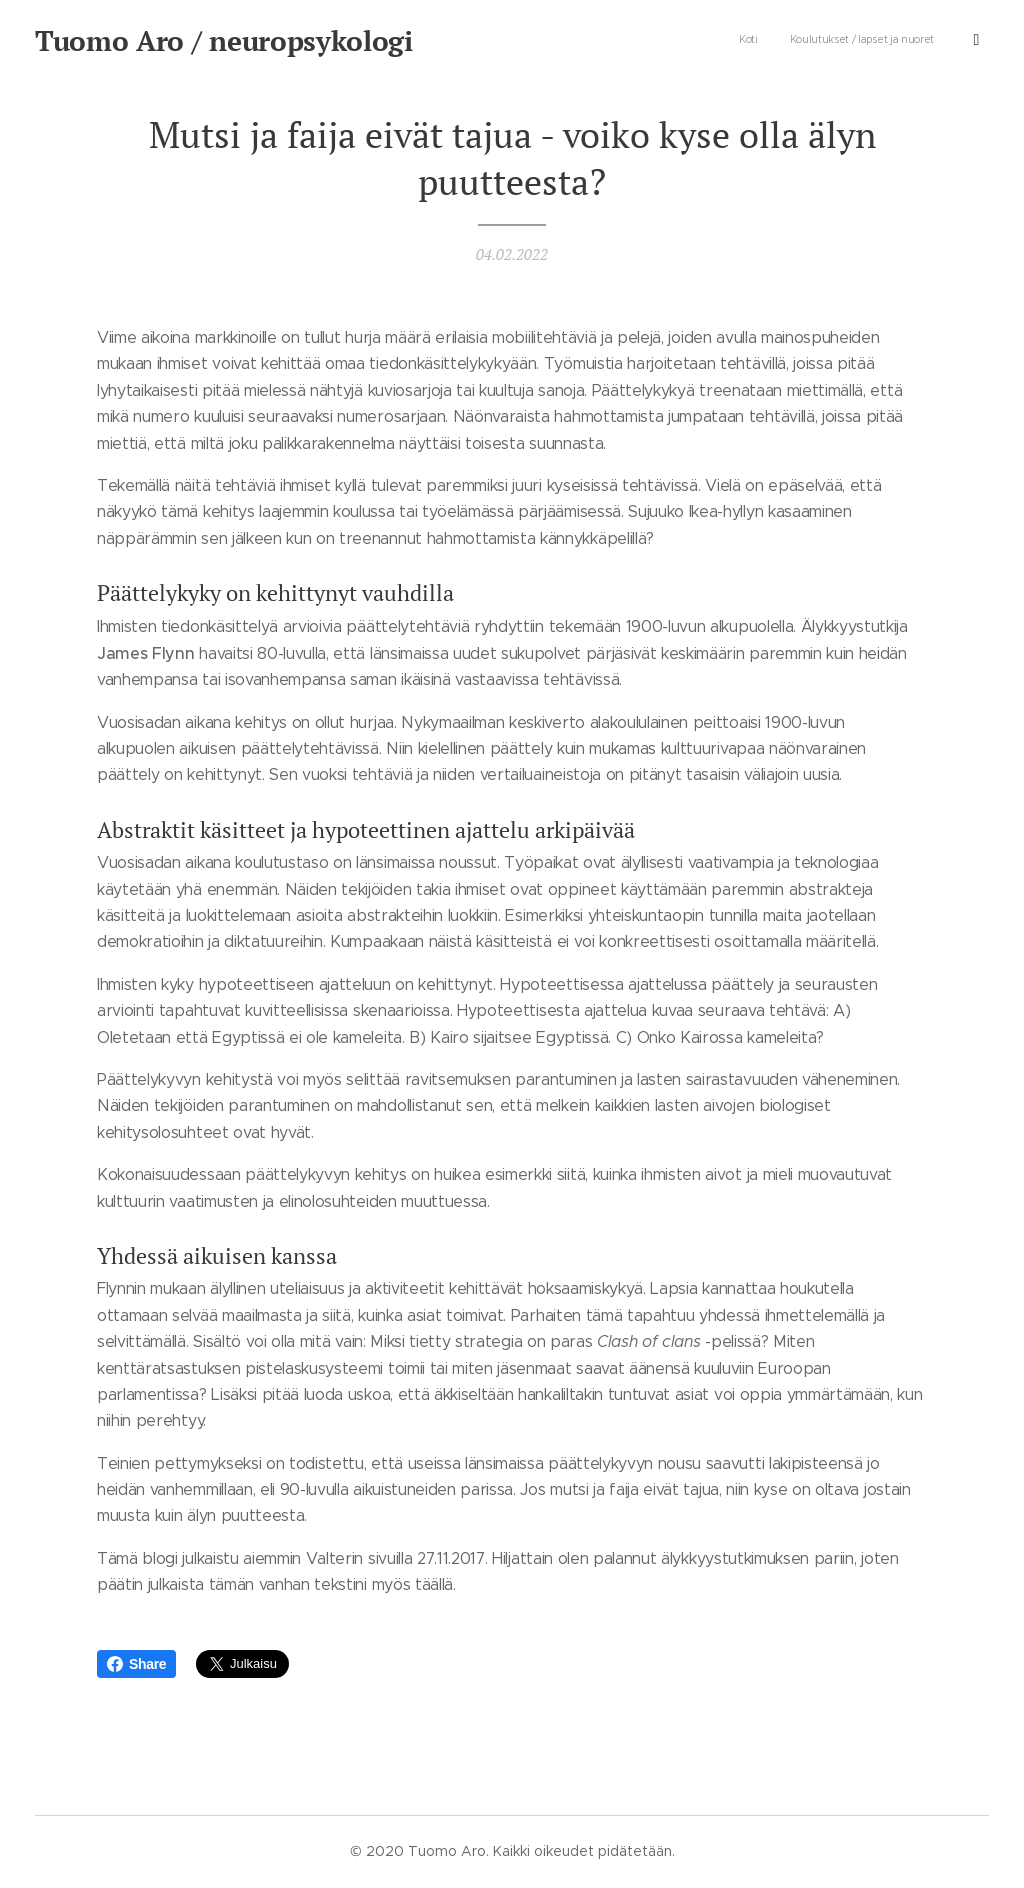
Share (136, 1664)
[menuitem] (866, 41)
